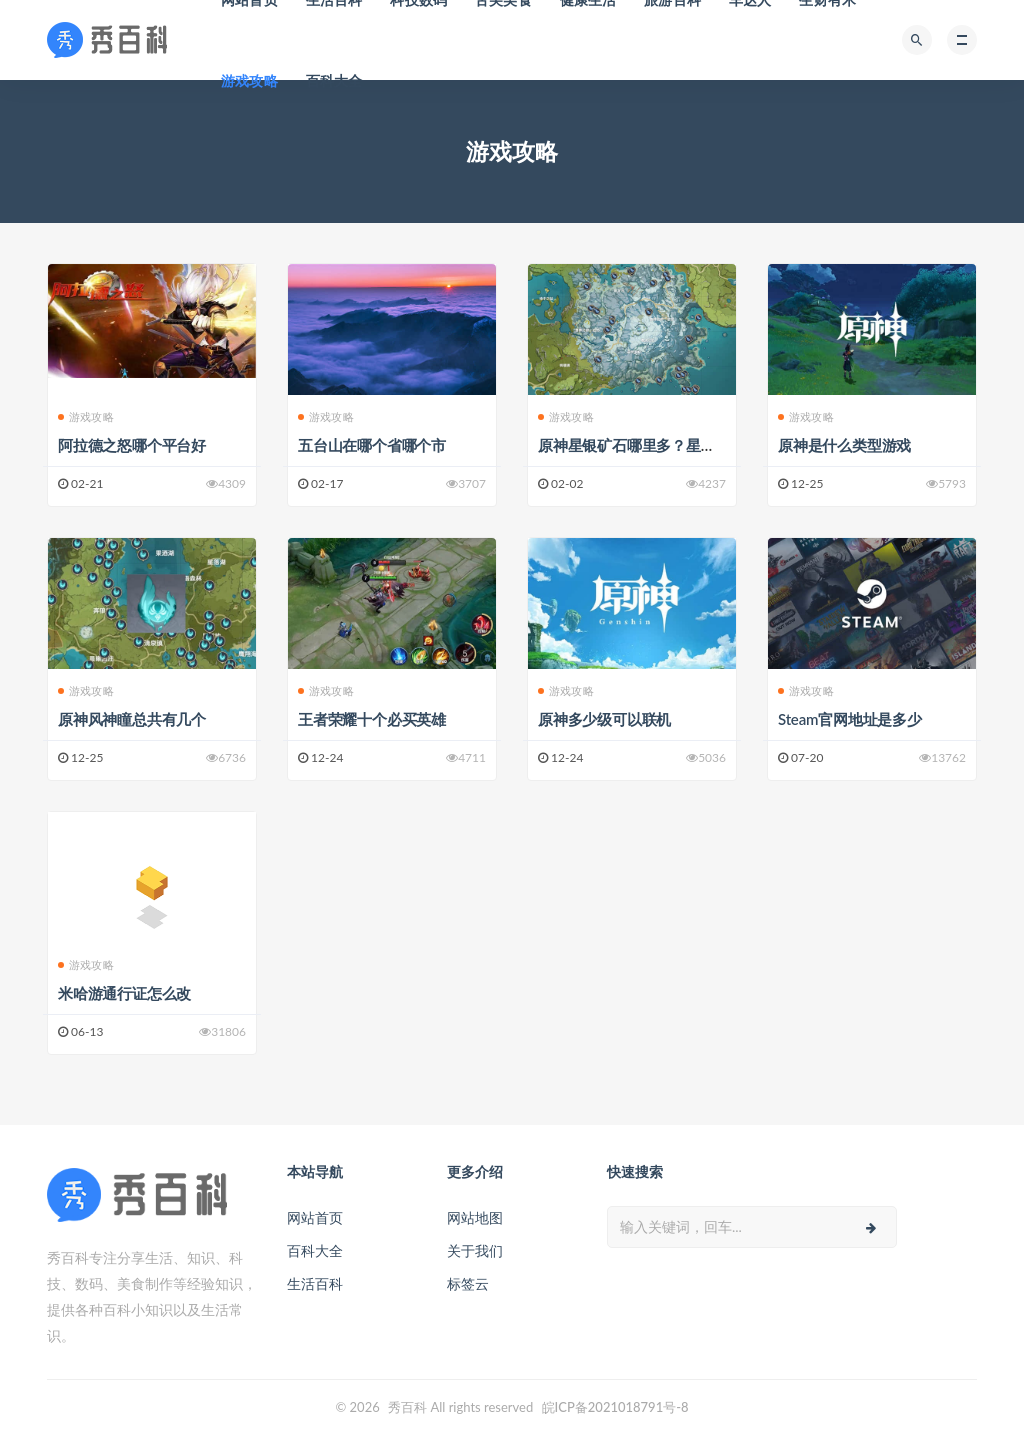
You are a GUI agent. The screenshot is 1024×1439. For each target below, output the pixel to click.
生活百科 (315, 1283)
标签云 (468, 1283)
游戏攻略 (249, 80)
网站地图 (475, 1217)
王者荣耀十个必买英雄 (372, 719)
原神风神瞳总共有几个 (132, 719)
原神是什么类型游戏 (844, 445)
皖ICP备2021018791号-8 (615, 1407)
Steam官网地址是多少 (850, 719)
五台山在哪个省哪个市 (372, 445)
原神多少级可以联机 (604, 719)
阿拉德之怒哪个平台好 (132, 445)
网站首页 (315, 1217)
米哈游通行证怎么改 (124, 993)
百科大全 (334, 80)
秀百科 (407, 1407)
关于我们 (475, 1250)
